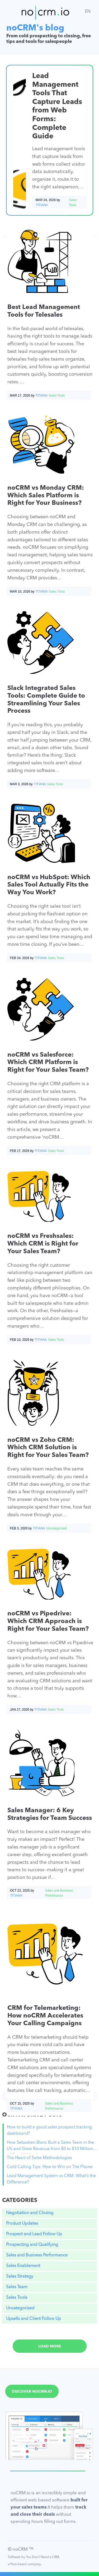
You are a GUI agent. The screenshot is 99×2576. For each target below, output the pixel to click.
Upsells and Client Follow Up (33, 2319)
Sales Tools (16, 2298)
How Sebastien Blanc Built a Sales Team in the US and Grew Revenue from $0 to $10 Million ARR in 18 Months (50, 2147)
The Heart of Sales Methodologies (39, 2158)
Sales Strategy (19, 2276)
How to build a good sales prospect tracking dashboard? (49, 2130)
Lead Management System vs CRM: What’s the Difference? (51, 2179)
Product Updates (22, 2223)
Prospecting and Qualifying (32, 2245)
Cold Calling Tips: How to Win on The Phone (49, 2167)
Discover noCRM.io (32, 2391)
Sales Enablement (23, 2266)
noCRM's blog (35, 28)
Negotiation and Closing (29, 2213)
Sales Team (16, 2287)
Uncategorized (20, 2308)
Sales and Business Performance (37, 2255)
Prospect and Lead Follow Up (34, 2234)
